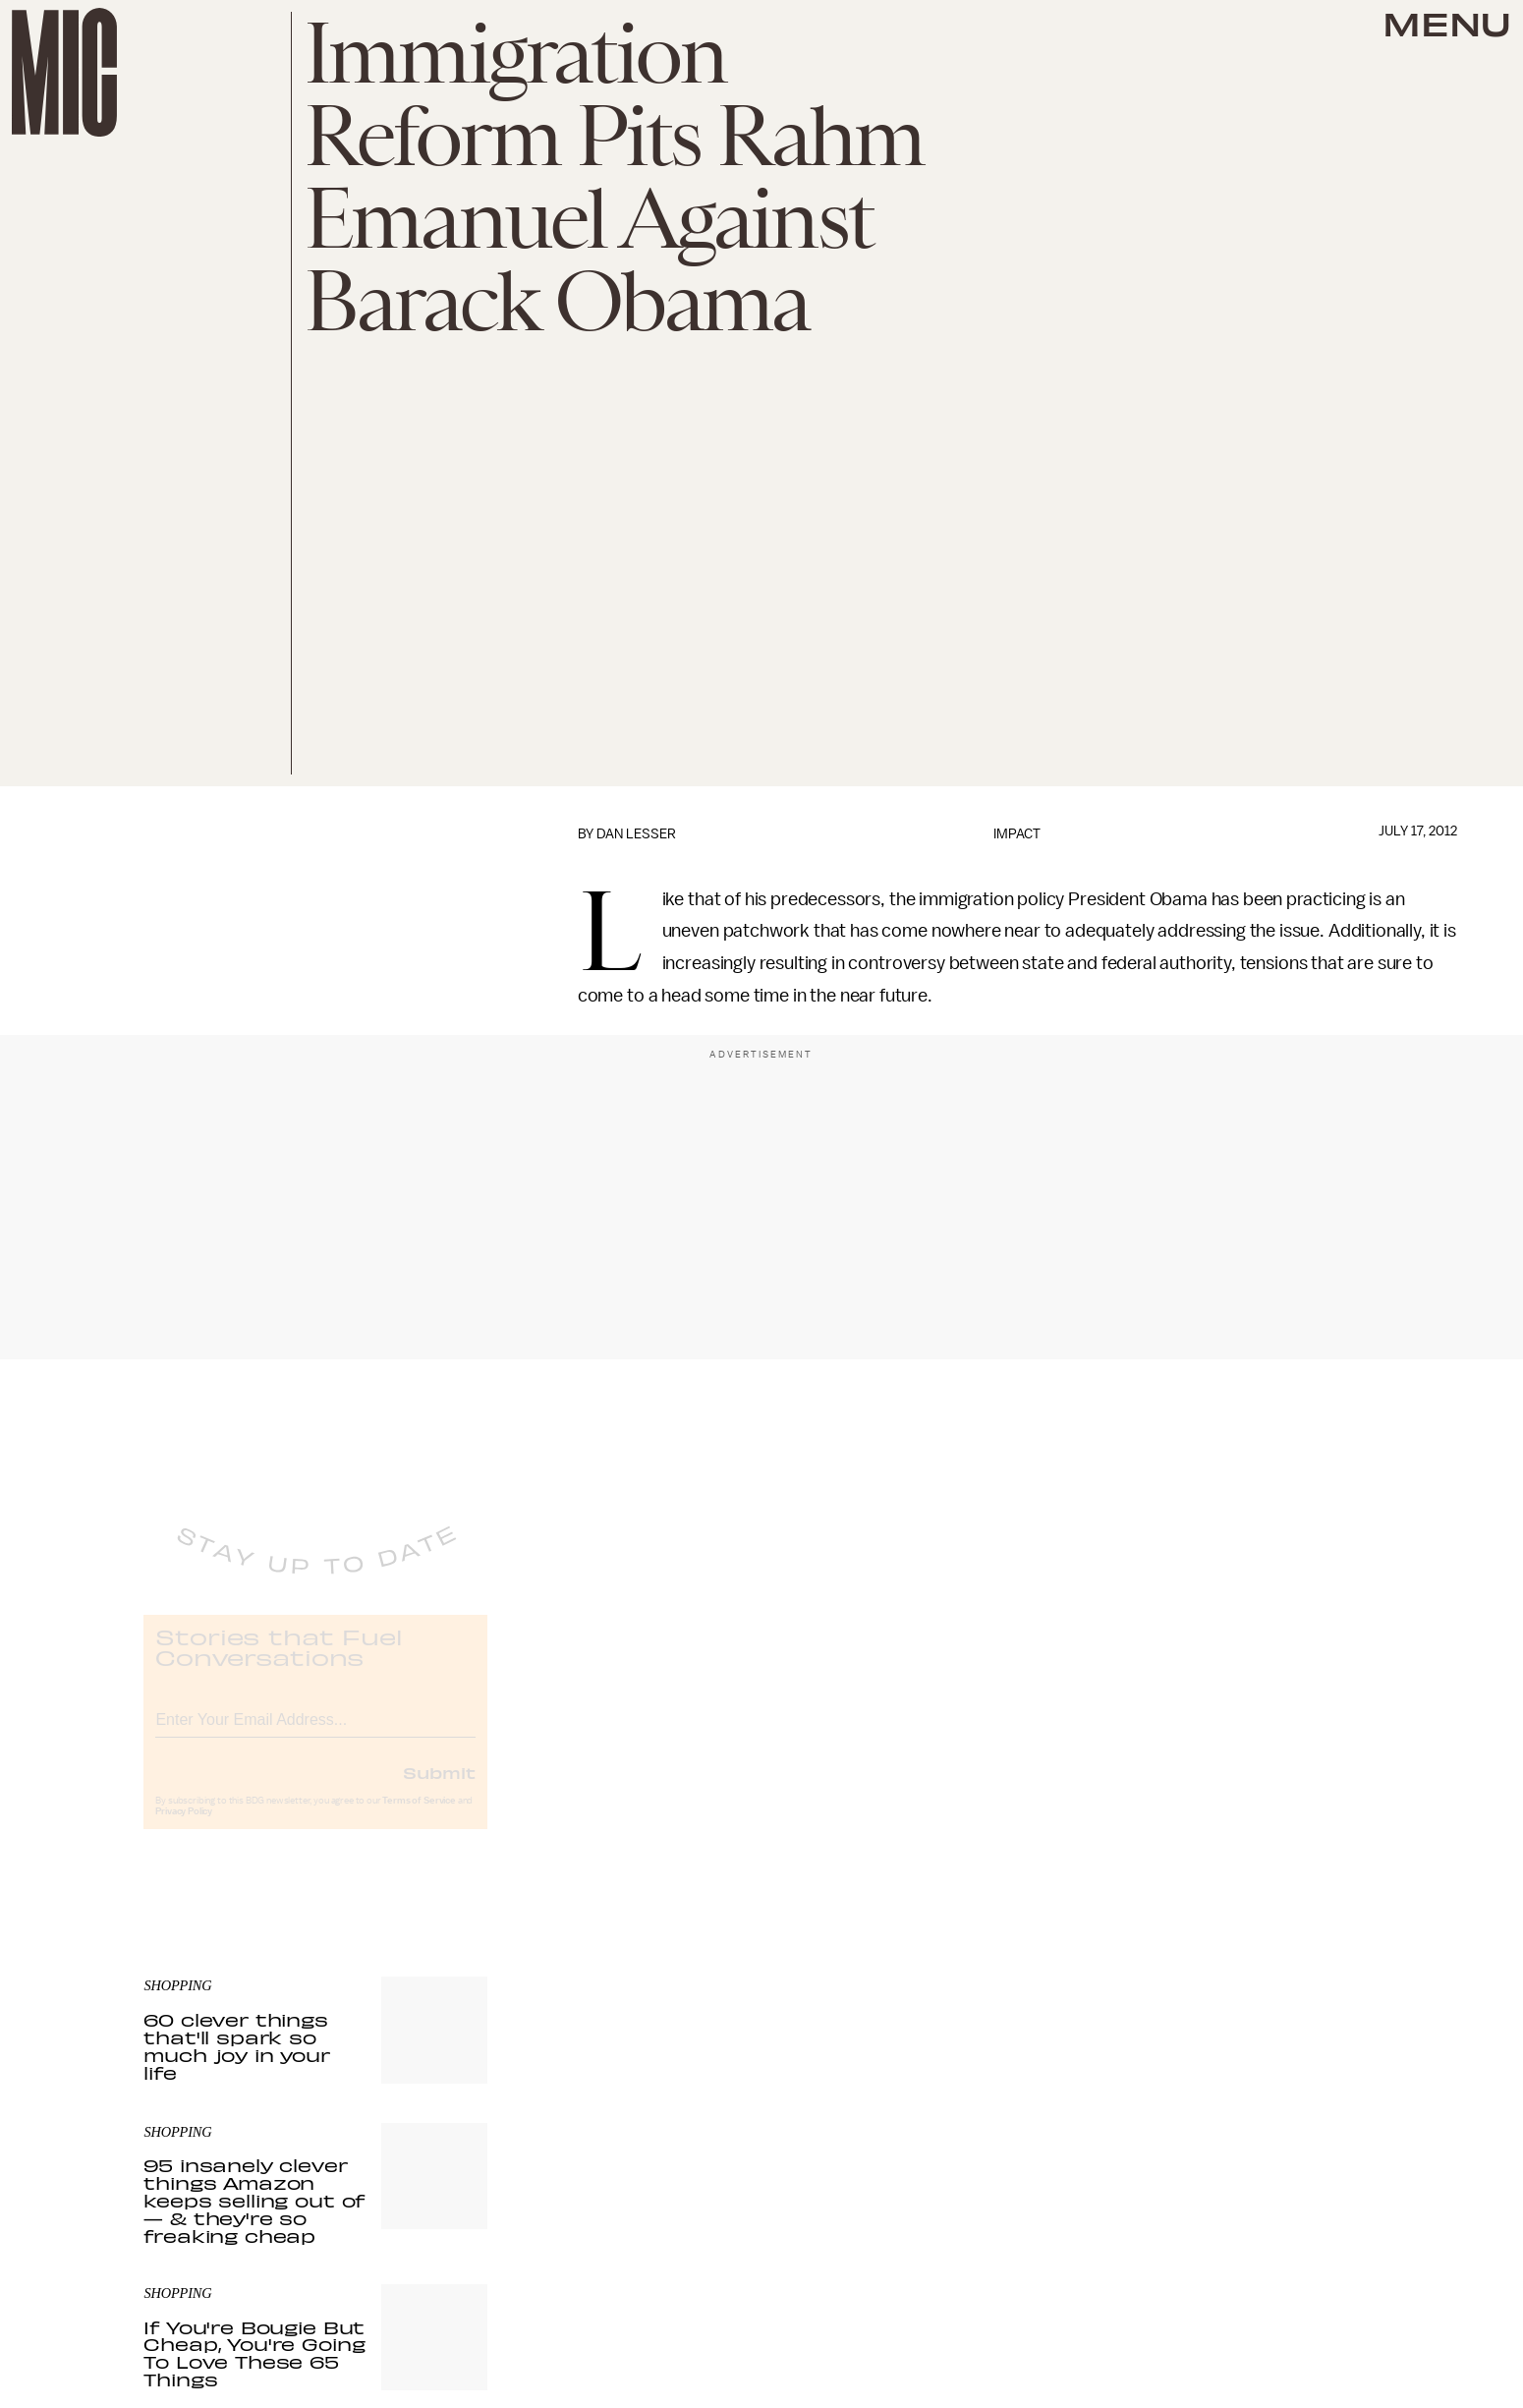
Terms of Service (418, 1816)
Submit (439, 1788)
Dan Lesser (636, 834)
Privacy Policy (183, 1827)
